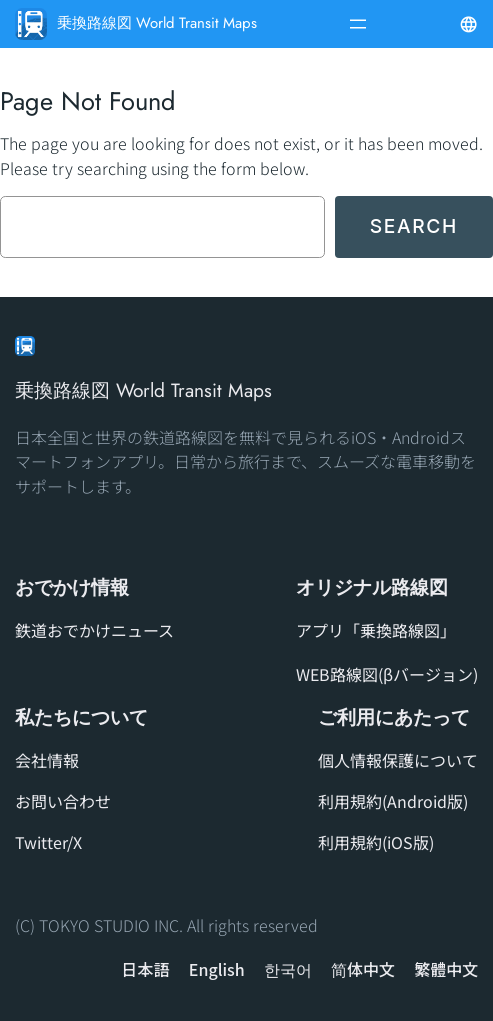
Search (414, 226)
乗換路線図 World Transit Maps (157, 23)
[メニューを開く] (358, 24)
